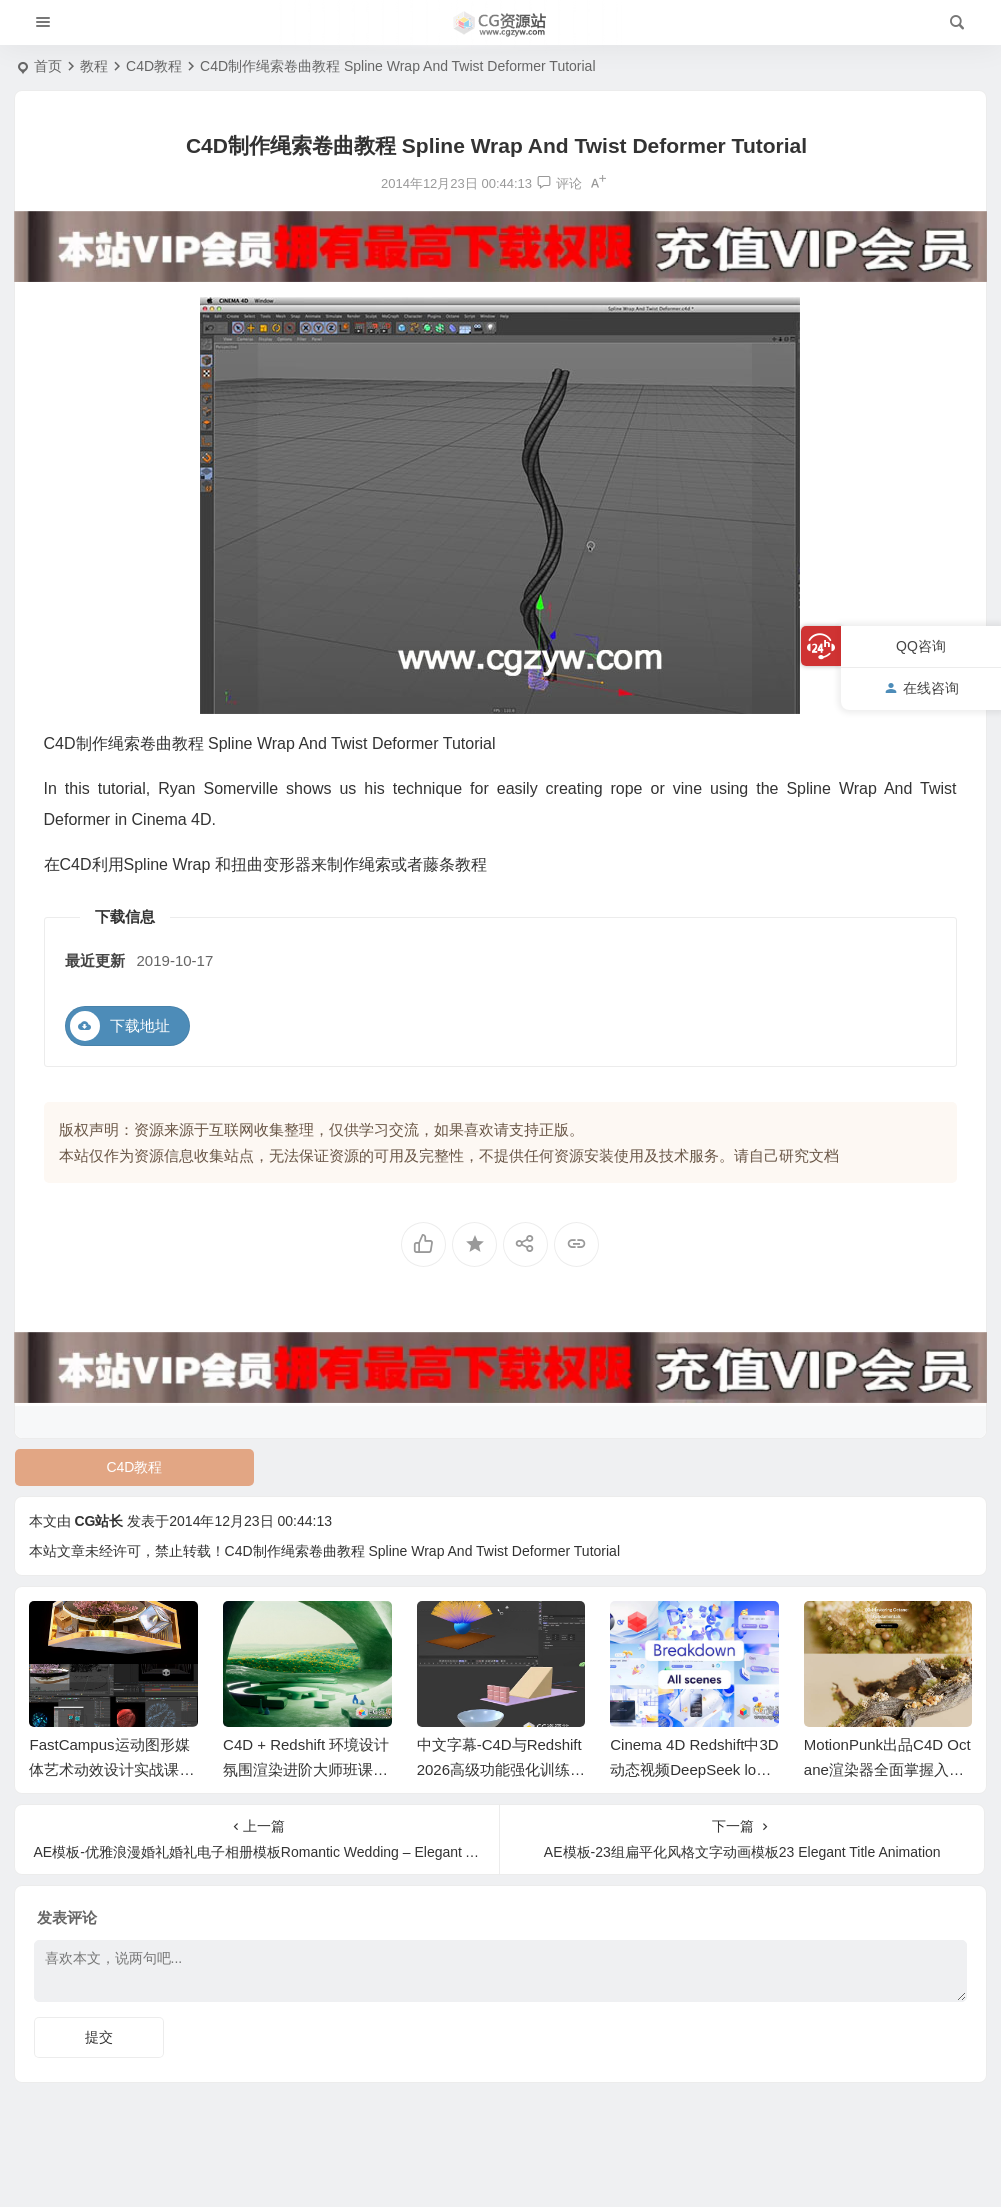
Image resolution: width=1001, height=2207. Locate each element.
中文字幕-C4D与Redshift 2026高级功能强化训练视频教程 (501, 1769)
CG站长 (98, 1521)
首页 (48, 66)
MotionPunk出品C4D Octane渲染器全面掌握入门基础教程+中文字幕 (887, 1769)
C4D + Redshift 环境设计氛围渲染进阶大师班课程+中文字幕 (306, 1769)
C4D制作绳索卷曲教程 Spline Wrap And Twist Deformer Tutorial (423, 1551)
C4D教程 (154, 66)
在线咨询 (921, 688)
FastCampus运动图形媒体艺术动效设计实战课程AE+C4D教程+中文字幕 (111, 1769)
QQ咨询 (921, 646)
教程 (94, 66)
